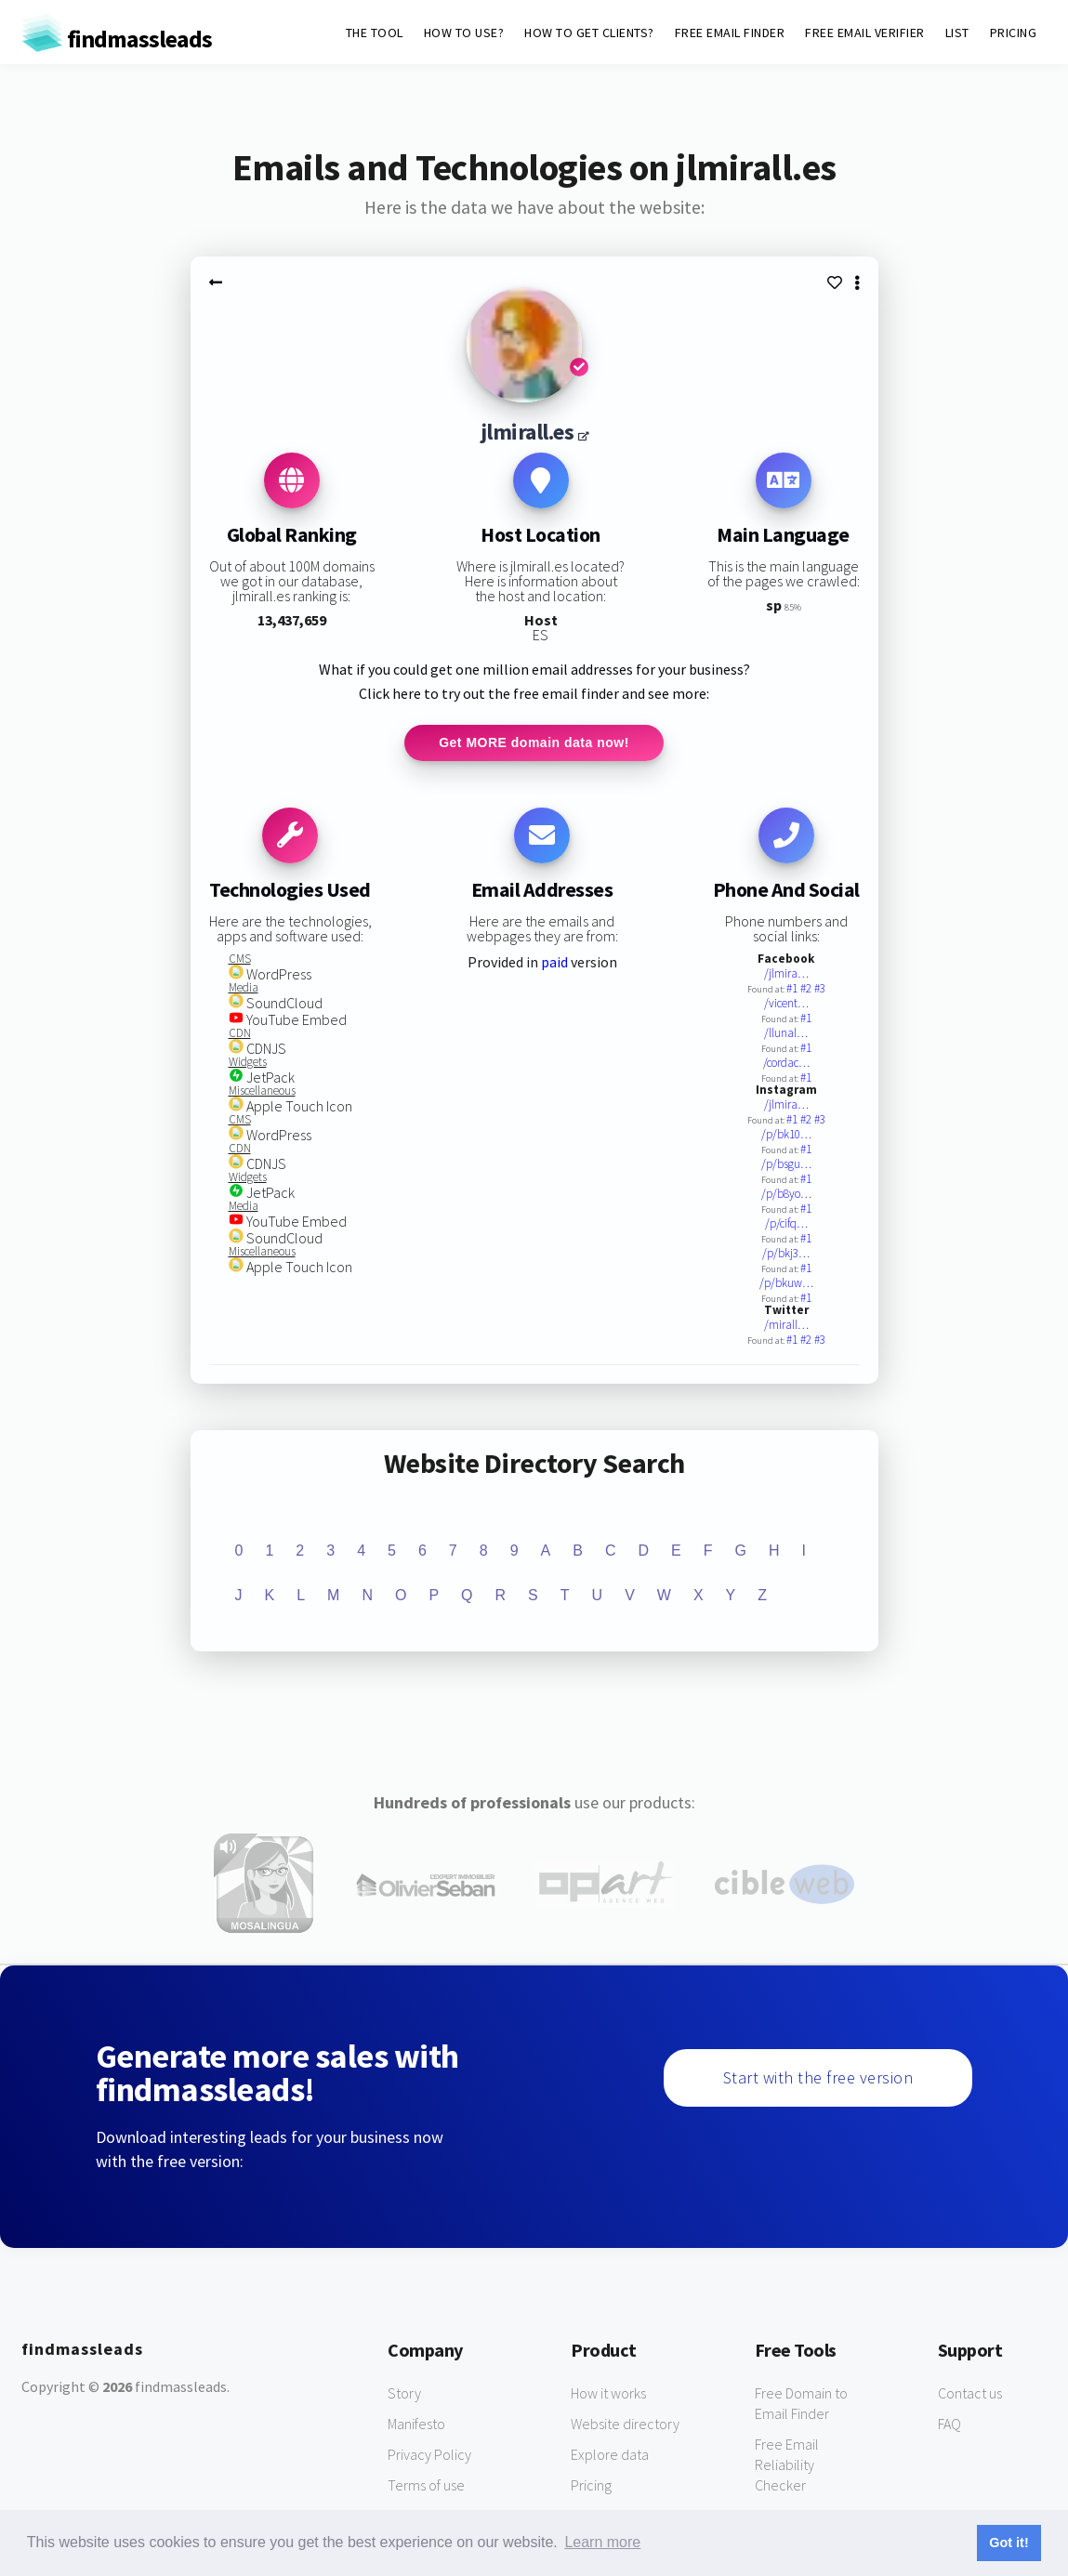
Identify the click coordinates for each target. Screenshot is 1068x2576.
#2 (807, 989)
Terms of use (426, 2486)
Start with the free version (818, 2078)
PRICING (1013, 32)
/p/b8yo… (786, 1195)
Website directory (625, 2424)
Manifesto (416, 2424)
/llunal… (786, 1034)
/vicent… (786, 1004)
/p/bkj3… (786, 1254)
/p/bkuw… (786, 1284)
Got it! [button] (1008, 2542)
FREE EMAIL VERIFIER (865, 32)
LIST (957, 32)
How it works (608, 2394)
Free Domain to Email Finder (801, 2404)
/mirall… (786, 1326)
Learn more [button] (602, 2542)
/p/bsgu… (786, 1165)
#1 (793, 989)
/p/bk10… (786, 1135)
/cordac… (786, 1063)
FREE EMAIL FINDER (730, 32)
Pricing (591, 2486)
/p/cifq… (786, 1224)
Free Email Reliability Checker (787, 2465)
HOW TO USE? (464, 32)
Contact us (970, 2394)
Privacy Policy (429, 2455)
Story (404, 2394)
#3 (819, 989)
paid (554, 962)
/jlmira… (786, 974)
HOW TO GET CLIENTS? (589, 32)
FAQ (949, 2424)
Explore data (610, 2455)
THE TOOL (374, 32)
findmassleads (116, 38)
